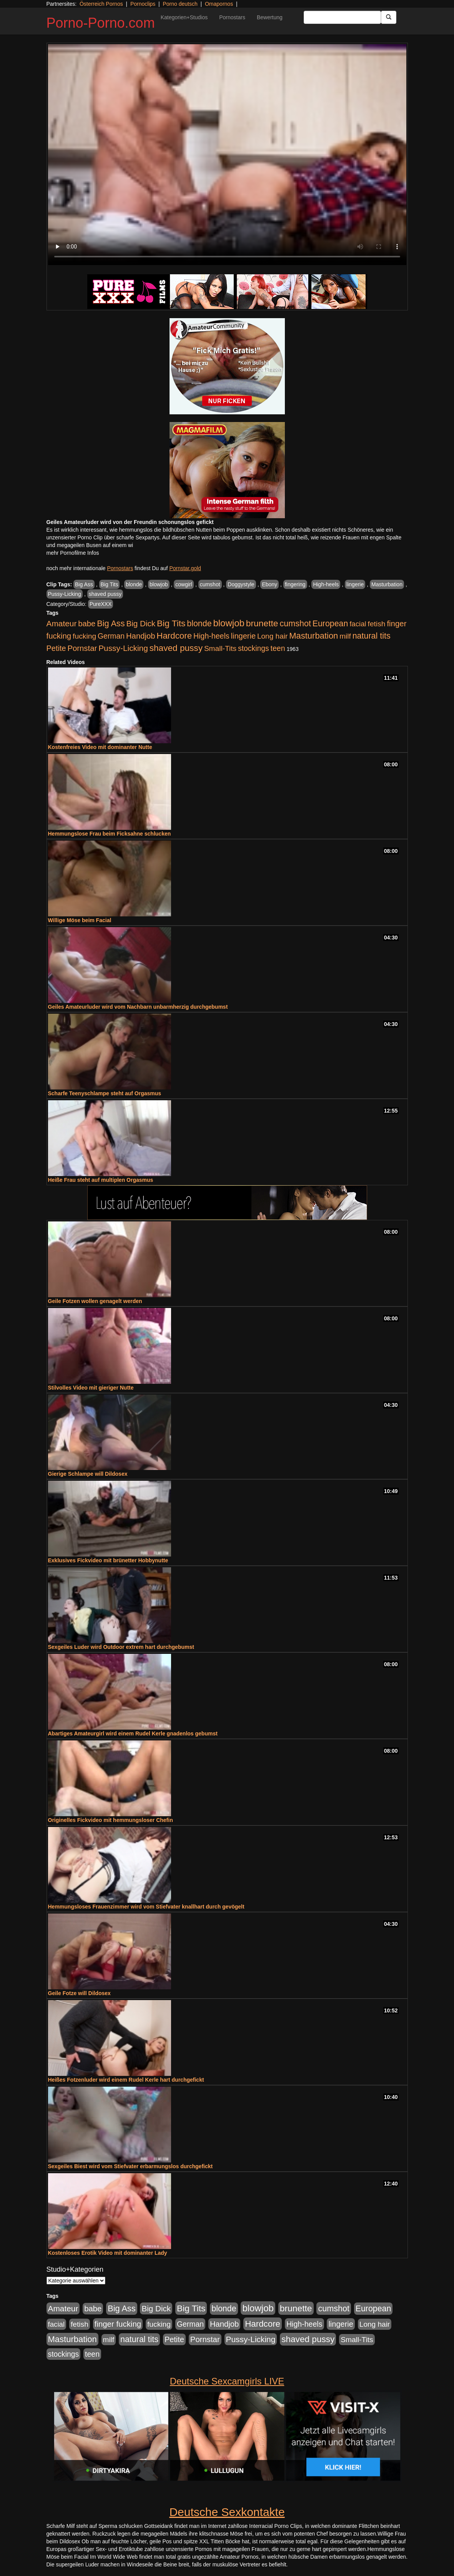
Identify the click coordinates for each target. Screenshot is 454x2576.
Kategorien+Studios (184, 17)
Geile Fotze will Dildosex (79, 1993)
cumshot (210, 584)
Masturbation (386, 584)
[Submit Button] (388, 17)
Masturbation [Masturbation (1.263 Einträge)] (313, 636)
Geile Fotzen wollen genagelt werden (95, 1301)
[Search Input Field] (342, 17)
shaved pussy (105, 594)
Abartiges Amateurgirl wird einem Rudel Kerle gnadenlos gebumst (133, 1733)
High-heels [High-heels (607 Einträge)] (211, 636)
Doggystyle (241, 584)
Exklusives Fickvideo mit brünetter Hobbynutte (108, 1560)
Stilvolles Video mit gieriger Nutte (91, 1388)
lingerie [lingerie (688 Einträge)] (243, 636)
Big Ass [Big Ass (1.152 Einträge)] (111, 623)
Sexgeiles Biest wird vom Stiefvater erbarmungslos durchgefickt (130, 2166)
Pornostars (232, 17)
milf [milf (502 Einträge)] (345, 636)
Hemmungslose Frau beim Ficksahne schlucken (109, 834)
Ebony (269, 584)
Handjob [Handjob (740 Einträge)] (140, 636)
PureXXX (101, 604)
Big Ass (84, 584)
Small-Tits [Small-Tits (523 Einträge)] (220, 648)
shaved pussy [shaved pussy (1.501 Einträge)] (176, 648)
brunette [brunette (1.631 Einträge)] (262, 623)
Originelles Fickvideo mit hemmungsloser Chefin (110, 1820)
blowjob (159, 584)
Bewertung (270, 17)
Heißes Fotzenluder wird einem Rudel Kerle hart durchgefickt (126, 2080)
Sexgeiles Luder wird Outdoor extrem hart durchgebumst (121, 1647)
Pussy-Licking (64, 594)
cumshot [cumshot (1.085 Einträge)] (295, 623)
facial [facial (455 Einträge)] (357, 624)
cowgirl (183, 584)
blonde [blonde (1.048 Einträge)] (199, 623)
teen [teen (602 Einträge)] (278, 648)
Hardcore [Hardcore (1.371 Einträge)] (174, 636)
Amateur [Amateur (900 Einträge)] (62, 623)
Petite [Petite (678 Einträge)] (56, 648)
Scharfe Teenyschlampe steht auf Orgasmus (104, 1093)
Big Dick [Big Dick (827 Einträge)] (140, 623)
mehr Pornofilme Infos (73, 553)
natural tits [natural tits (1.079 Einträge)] (372, 636)
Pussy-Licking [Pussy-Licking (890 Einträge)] (123, 648)
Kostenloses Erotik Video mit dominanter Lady (107, 2253)
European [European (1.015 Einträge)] (330, 623)
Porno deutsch (180, 4)
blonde (134, 584)
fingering (295, 584)
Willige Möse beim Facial (79, 920)
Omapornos (219, 4)
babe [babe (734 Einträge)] (86, 623)
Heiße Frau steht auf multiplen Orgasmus (100, 1180)
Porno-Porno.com (101, 23)
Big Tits (109, 584)
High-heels (326, 584)
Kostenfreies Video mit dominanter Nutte (100, 747)
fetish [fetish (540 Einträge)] (377, 624)
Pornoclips (142, 4)
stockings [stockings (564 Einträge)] (253, 648)
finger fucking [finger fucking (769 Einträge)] (118, 2324)
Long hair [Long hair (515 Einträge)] (272, 636)
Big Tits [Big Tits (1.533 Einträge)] (171, 623)
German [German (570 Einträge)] (111, 636)
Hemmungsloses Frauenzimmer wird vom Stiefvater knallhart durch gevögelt (146, 1907)
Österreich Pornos (101, 4)
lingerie (355, 584)
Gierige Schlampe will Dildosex (88, 1474)
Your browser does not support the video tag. (227, 154)
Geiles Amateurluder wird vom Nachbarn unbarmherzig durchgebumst (138, 1007)
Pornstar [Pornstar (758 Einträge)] (82, 648)
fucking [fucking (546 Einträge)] (84, 636)
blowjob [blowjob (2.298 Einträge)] (228, 623)
